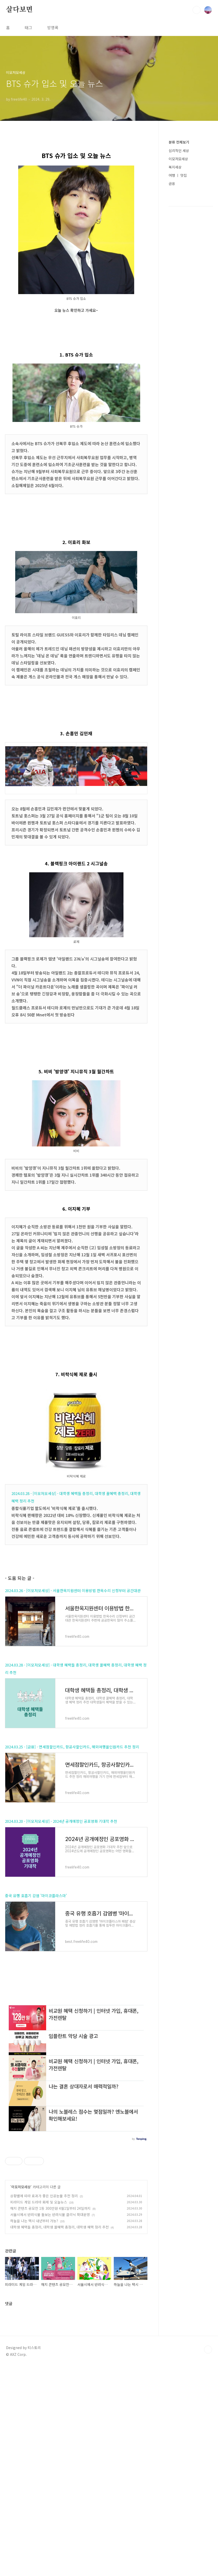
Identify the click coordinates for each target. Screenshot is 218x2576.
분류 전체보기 (179, 142)
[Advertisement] (76, 1081)
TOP (208, 2559)
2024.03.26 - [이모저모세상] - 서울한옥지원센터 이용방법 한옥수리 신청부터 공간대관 (73, 1730)
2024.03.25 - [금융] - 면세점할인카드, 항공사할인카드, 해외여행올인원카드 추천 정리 (72, 1886)
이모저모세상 (21, 2396)
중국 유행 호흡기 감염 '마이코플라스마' (36, 2035)
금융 (172, 183)
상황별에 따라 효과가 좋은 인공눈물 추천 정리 (44, 2405)
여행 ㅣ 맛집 (178, 175)
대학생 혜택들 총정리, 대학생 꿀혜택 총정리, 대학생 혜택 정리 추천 (59, 2436)
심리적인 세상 (179, 150)
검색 (196, 10)
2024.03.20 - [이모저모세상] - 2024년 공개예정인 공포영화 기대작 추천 (61, 1961)
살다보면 (19, 9)
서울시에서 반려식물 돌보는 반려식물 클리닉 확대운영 (50, 2424)
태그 (28, 27)
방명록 (52, 27)
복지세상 (175, 167)
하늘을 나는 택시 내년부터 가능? (34, 2430)
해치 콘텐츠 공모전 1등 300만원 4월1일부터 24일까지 (50, 2417)
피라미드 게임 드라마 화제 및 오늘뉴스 (38, 2411)
